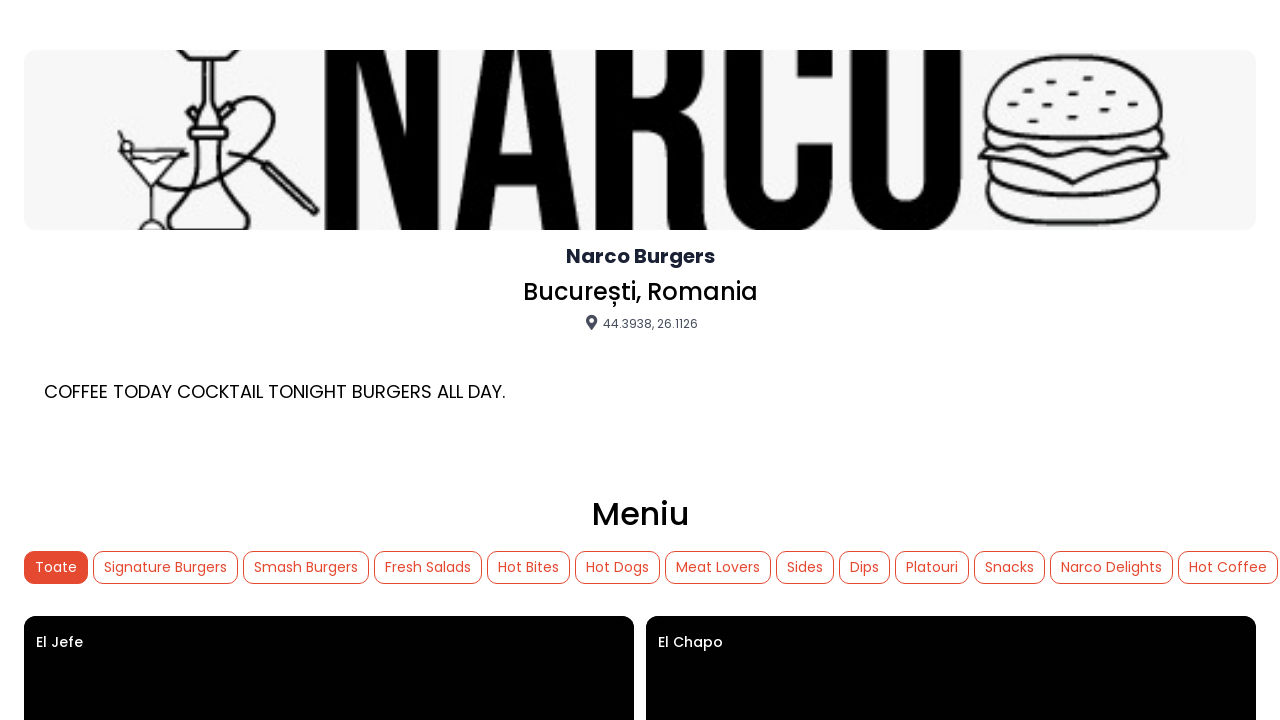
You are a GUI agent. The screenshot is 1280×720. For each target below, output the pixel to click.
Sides (805, 567)
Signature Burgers (165, 567)
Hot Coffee (1228, 567)
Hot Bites (528, 567)
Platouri (932, 567)
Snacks (1009, 567)
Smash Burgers (306, 567)
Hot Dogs (617, 567)
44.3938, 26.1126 (640, 323)
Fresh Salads (428, 567)
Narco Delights (1111, 567)
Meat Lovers (718, 567)
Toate (56, 567)
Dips (864, 567)
